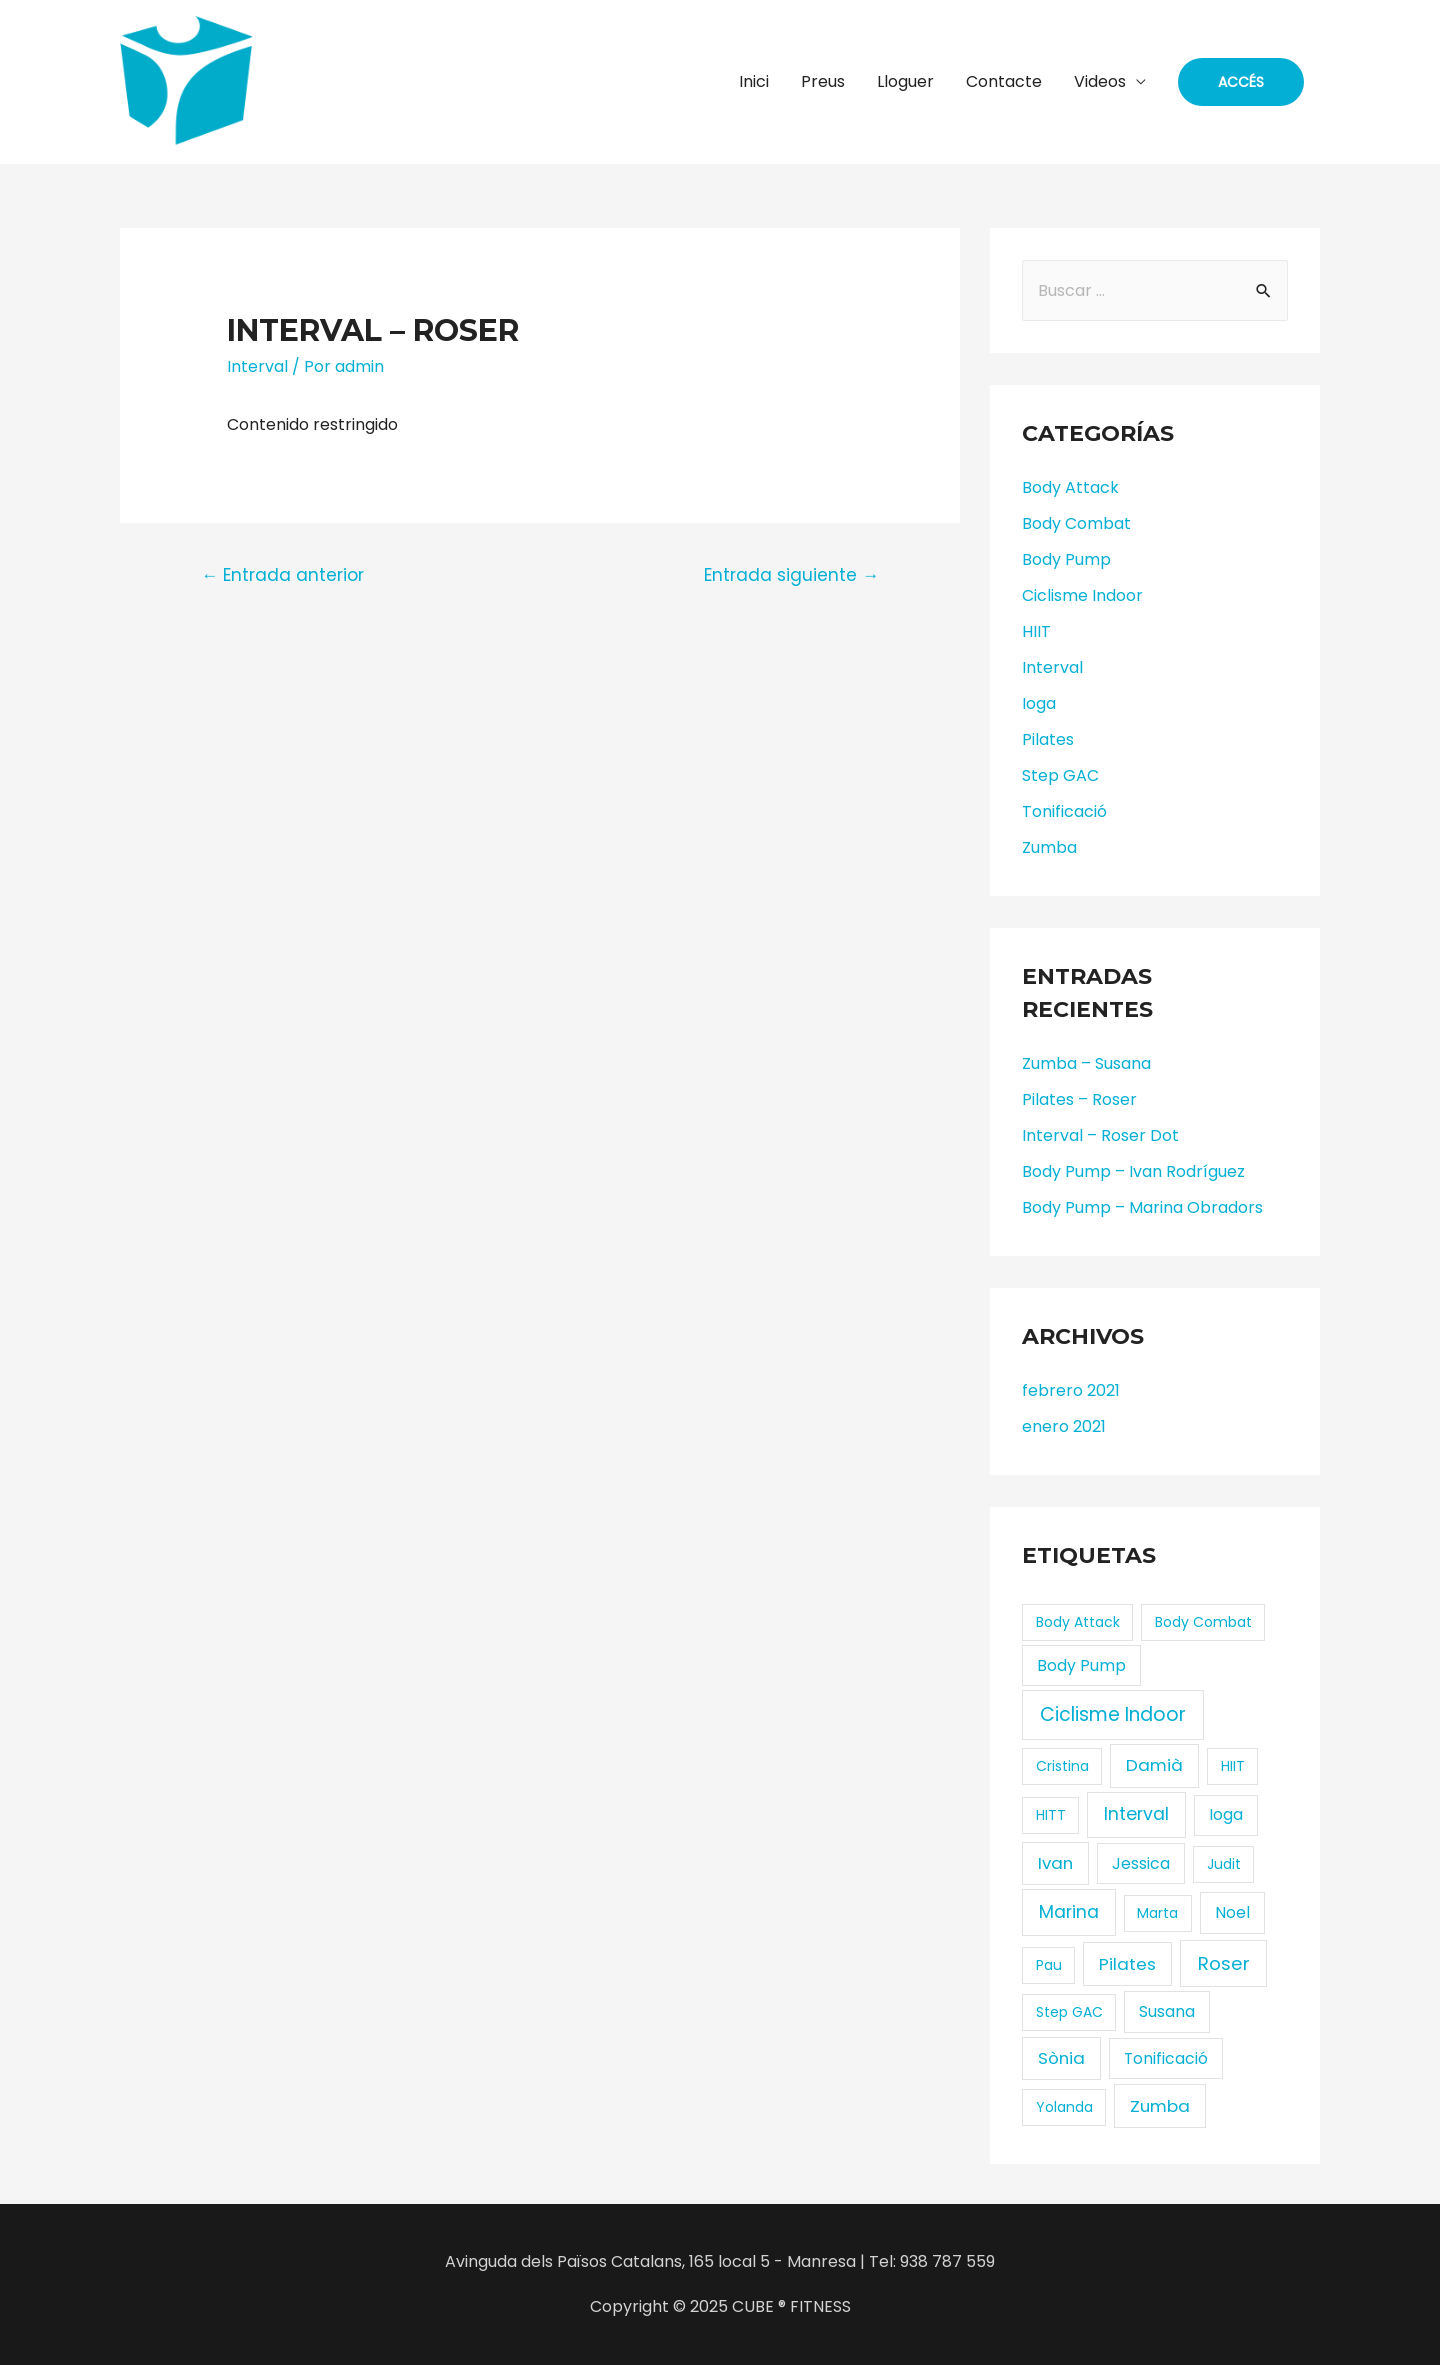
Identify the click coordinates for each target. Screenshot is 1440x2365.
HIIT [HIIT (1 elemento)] (1233, 1766)
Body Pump (1066, 559)
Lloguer (905, 81)
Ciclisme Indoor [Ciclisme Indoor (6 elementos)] (1113, 1714)
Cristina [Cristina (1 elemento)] (1062, 1766)
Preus (823, 81)
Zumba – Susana (1086, 1063)
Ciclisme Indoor (1082, 595)
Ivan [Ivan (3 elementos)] (1055, 1863)
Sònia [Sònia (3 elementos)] (1061, 2058)
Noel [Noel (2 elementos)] (1232, 1912)
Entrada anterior (282, 575)
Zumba (1049, 847)
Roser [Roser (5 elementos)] (1224, 1963)
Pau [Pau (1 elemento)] (1049, 1965)
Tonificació (1064, 811)
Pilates (1048, 739)
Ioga (1039, 703)
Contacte (1004, 81)
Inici (754, 81)
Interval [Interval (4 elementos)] (1136, 1813)
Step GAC (1060, 775)
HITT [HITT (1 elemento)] (1051, 1815)
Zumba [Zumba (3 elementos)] (1160, 2106)
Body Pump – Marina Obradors (1142, 1207)
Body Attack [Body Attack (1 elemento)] (1078, 1622)
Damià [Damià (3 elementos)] (1154, 1765)
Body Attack (1070, 487)
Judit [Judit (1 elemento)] (1224, 1864)
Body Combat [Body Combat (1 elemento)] (1203, 1622)
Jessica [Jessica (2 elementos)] (1141, 1863)
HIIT (1036, 631)
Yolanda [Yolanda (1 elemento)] (1064, 2107)
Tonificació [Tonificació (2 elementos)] (1166, 2058)
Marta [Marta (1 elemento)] (1157, 1913)
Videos (1100, 81)
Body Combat (1076, 523)
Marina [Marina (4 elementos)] (1069, 1911)
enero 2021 (1064, 1426)
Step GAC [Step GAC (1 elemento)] (1069, 2012)
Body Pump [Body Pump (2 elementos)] (1081, 1665)
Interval (257, 366)
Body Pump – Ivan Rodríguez (1133, 1171)
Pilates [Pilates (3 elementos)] (1127, 1964)
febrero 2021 (1071, 1390)
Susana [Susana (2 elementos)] (1167, 2011)
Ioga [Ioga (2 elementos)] (1226, 1814)
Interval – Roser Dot (1100, 1135)
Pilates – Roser (1079, 1099)
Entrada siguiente (791, 575)
